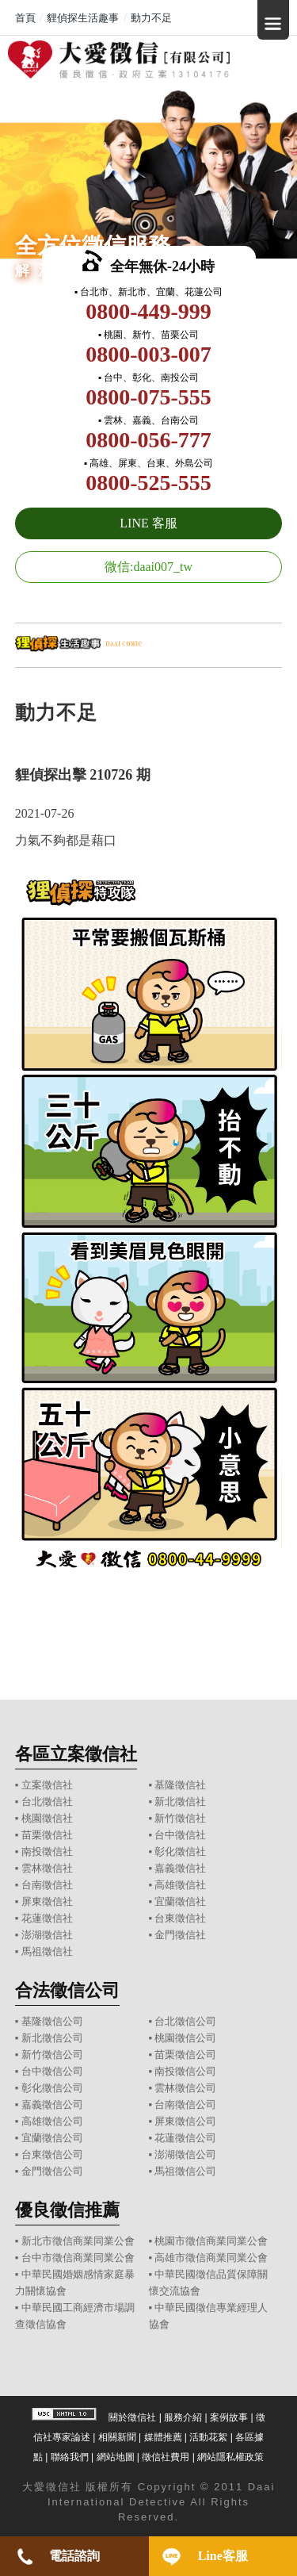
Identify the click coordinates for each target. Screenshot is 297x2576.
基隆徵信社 (180, 1785)
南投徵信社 (47, 1851)
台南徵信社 (47, 1885)
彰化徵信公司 (52, 2088)
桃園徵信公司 (185, 2038)
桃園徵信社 (47, 1818)
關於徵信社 (132, 2417)
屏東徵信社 (47, 1901)
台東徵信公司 (52, 2154)
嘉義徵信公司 (52, 2104)
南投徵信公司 (185, 2071)
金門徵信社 (180, 1935)
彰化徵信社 (180, 1851)
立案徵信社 (47, 1785)
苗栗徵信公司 (185, 2054)
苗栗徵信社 (47, 1835)
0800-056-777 (148, 439)
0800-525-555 (148, 482)
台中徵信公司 (52, 2071)
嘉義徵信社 (180, 1868)
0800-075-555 (148, 397)
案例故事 (229, 2417)
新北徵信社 (180, 1801)
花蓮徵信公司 (185, 2138)
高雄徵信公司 (52, 2121)
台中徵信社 (180, 1835)
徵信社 (64, 2487)
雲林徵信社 (47, 1868)
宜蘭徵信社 (180, 1901)
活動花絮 (208, 2437)
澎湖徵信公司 (185, 2154)
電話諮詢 (74, 2556)
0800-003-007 (148, 354)
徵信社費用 (165, 2457)
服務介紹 (183, 2417)
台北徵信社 (47, 1801)
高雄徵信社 (180, 1885)
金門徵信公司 (52, 2171)
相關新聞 (117, 2437)
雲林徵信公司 (185, 2088)
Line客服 (223, 2556)
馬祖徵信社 (47, 1951)
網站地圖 (116, 2457)
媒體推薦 (163, 2437)
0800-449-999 (148, 311)
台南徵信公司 (185, 2104)
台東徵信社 (180, 1918)
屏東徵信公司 (185, 2121)
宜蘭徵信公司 (52, 2138)
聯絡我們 (70, 2457)
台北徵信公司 (185, 2021)
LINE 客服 (148, 523)
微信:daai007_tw (148, 566)
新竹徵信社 (180, 1818)
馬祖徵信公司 (185, 2171)
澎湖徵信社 (47, 1935)
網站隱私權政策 (230, 2457)
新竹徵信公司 (52, 2054)
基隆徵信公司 (52, 2021)
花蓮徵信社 (47, 1918)
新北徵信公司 (52, 2038)
